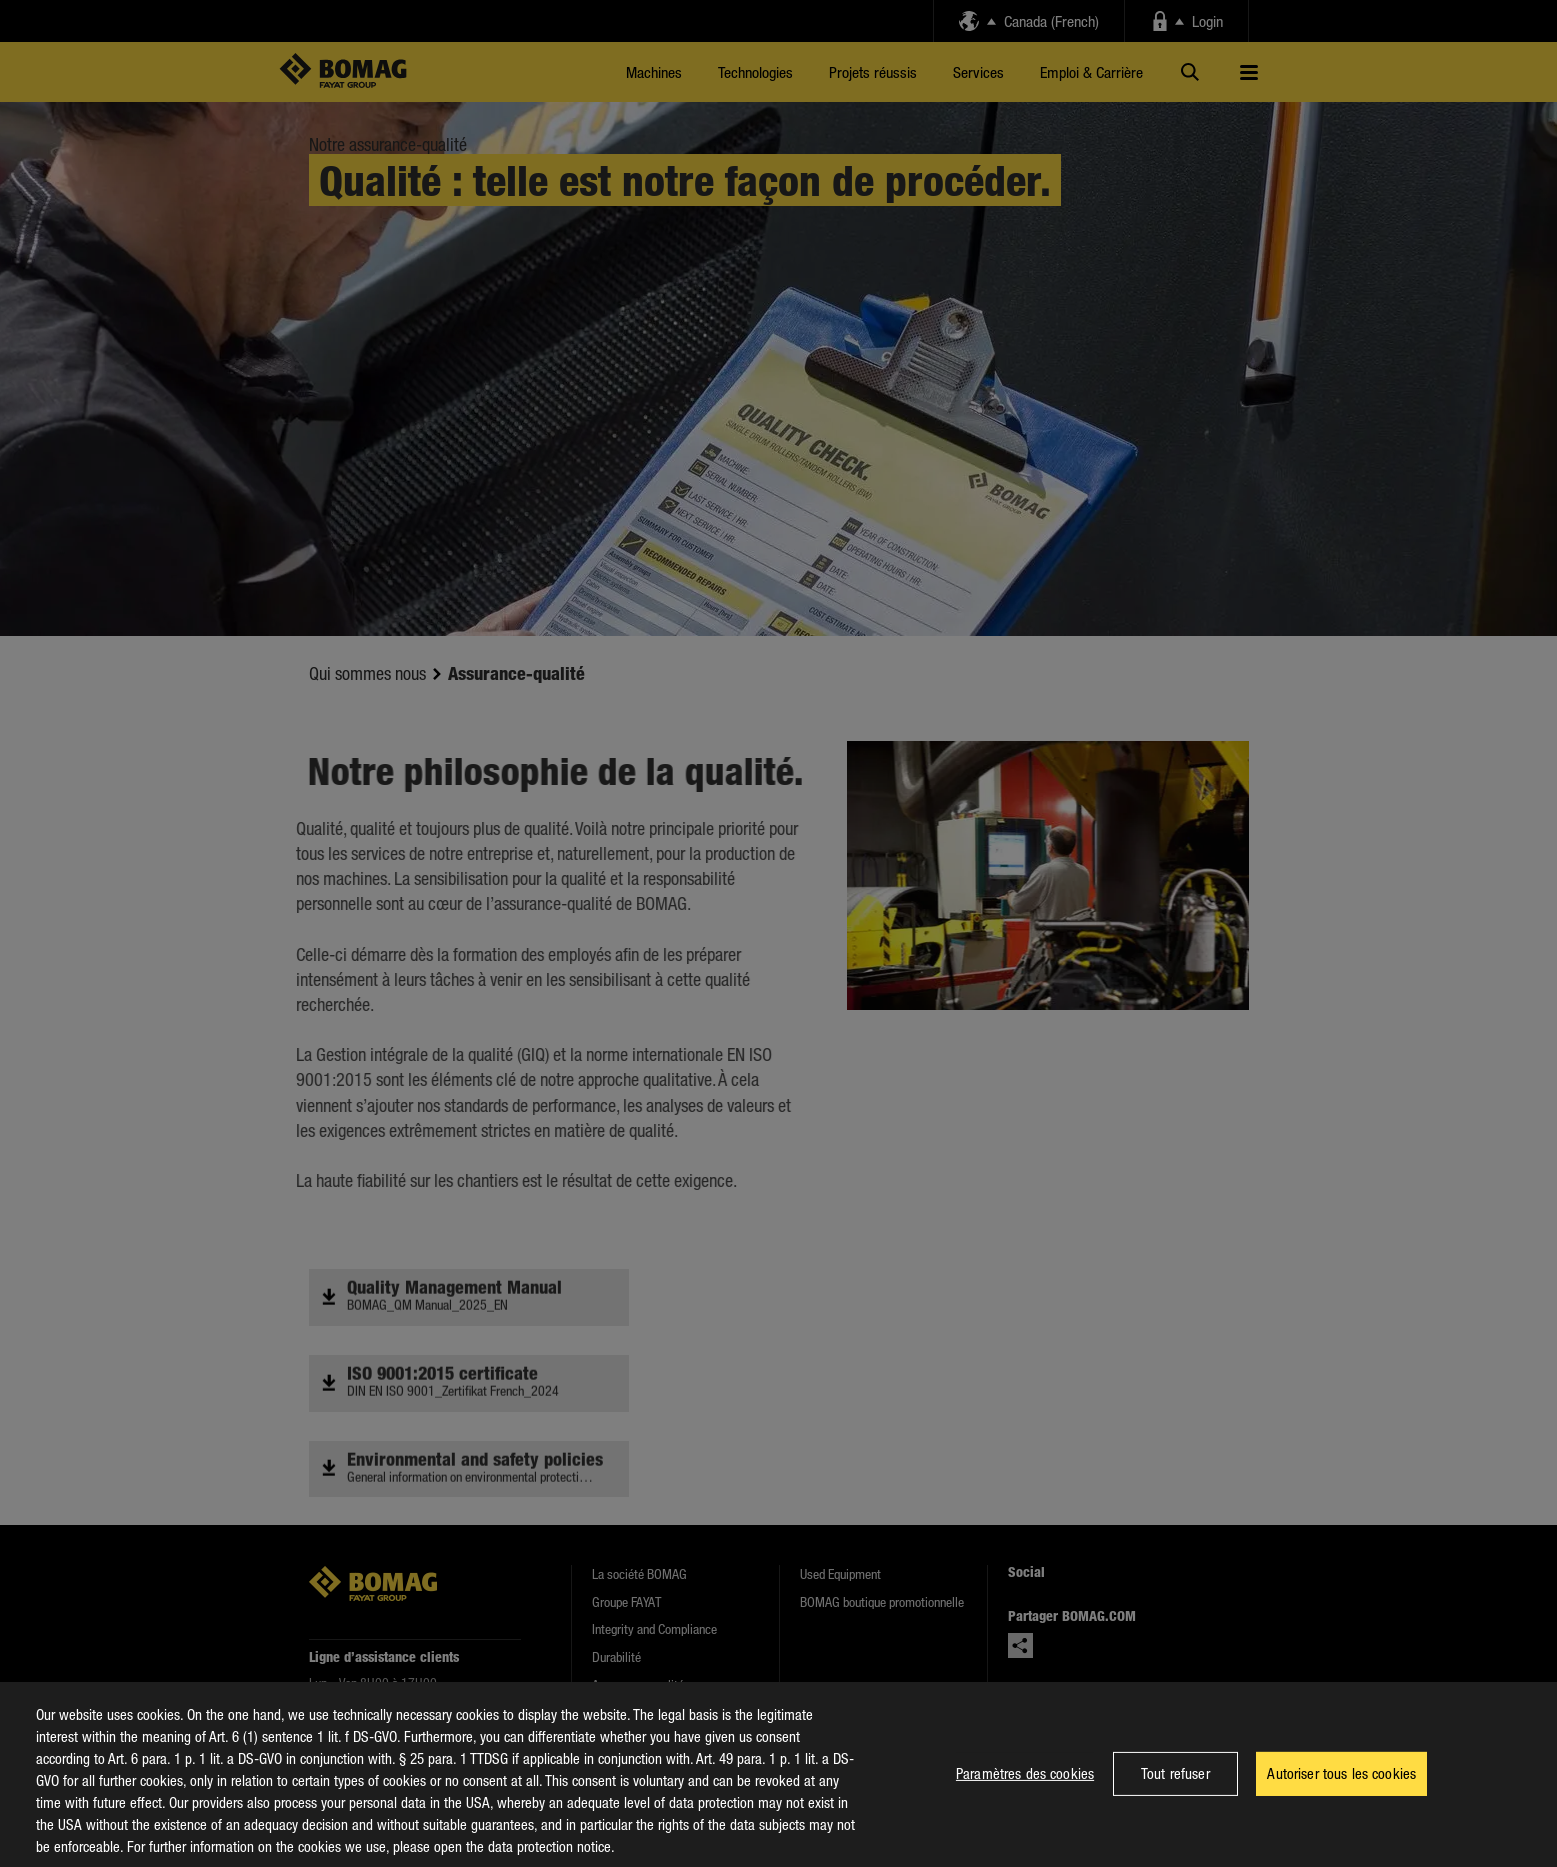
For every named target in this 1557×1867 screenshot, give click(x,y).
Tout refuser (1175, 1792)
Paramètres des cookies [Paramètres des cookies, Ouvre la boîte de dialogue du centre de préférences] (1025, 1792)
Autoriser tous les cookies (1341, 1792)
